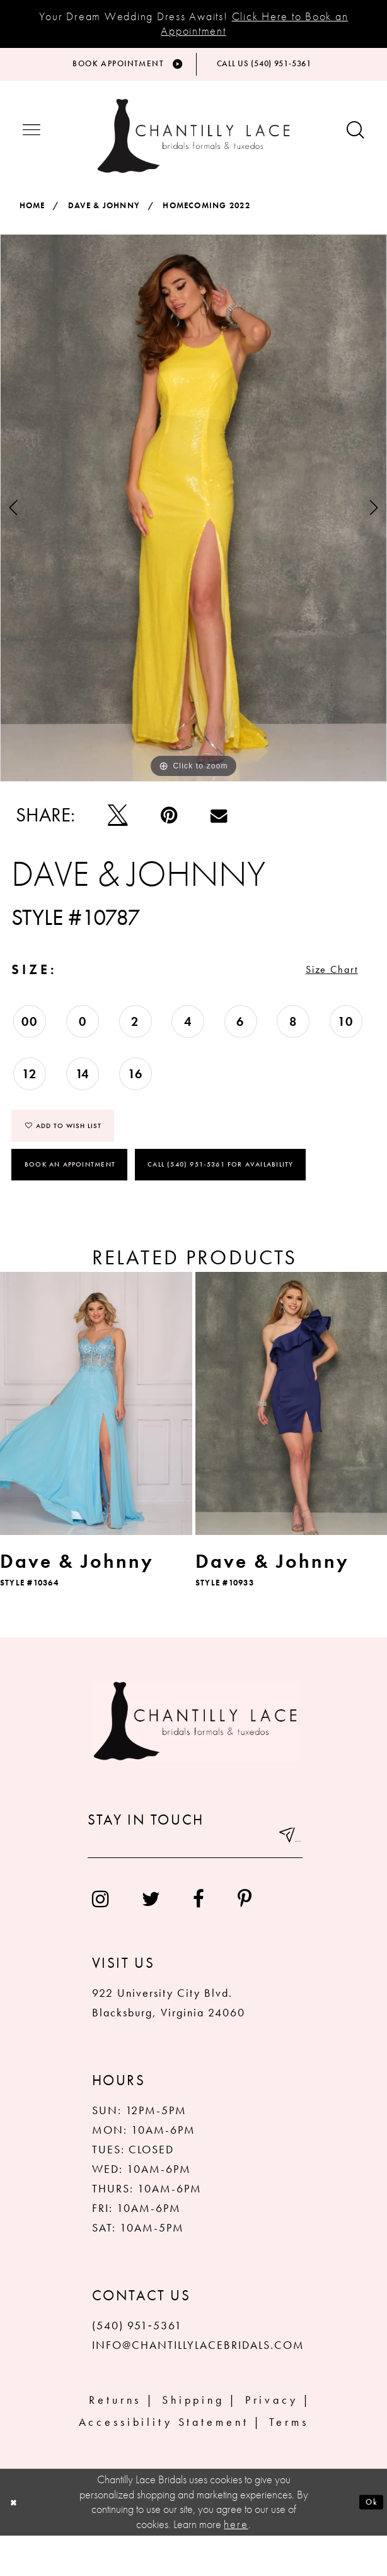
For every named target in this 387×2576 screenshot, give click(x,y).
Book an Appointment (70, 1204)
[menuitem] (100, 1939)
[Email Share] (218, 828)
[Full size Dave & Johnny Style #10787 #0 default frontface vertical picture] (193, 521)
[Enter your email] (195, 1882)
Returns (115, 2440)
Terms (288, 2461)
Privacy (271, 2440)
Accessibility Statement (164, 2461)
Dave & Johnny (104, 220)
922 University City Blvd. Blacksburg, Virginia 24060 (168, 2043)
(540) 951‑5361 (137, 2365)
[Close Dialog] (18, 2543)
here (236, 2564)
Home (32, 220)
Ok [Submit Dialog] (367, 2542)
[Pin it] (169, 828)
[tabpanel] (193, 521)
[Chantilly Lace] (193, 150)
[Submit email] (281, 1882)
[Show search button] (355, 145)
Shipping (193, 2440)
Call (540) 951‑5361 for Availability (223, 1204)
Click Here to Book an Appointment (254, 23)
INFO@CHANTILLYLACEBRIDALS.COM (198, 2385)
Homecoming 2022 (206, 220)
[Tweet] (117, 828)
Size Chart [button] (314, 993)
